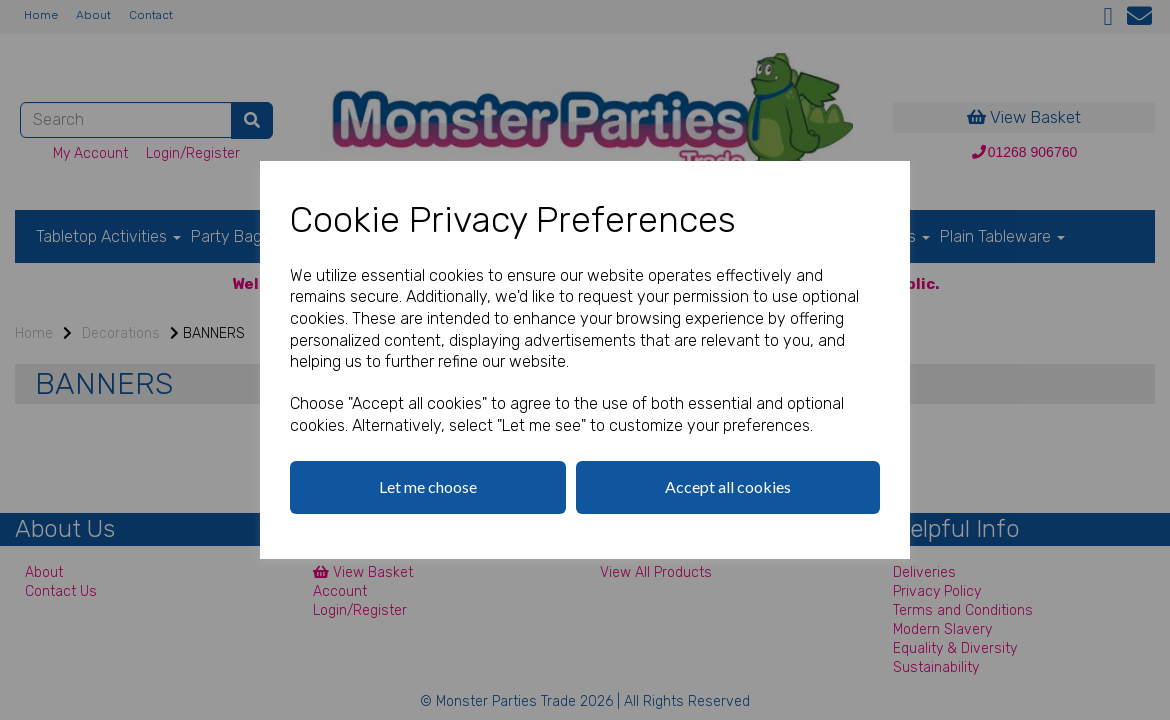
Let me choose (428, 486)
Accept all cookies (728, 486)
